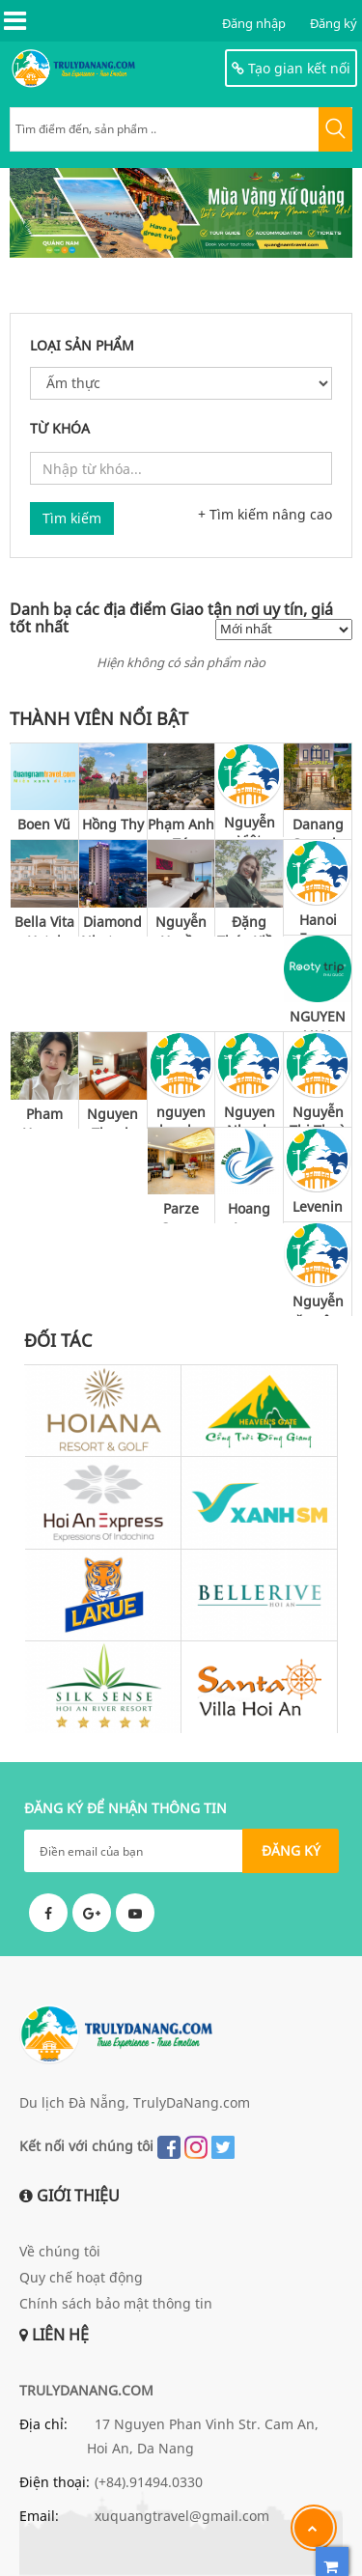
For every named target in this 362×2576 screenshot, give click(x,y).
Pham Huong (44, 1117)
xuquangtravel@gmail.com (182, 2515)
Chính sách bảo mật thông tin (115, 2303)
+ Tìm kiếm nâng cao (265, 514)
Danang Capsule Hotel (318, 827)
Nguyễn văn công (318, 1304)
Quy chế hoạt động (81, 2277)
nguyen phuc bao (181, 1115)
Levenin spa (317, 1209)
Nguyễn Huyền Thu (181, 924)
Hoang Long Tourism (249, 1211)
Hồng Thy (113, 824)
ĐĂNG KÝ (291, 1850)
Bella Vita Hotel (44, 924)
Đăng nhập (254, 23)
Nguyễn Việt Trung (249, 825)
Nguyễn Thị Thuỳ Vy (318, 1115)
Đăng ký (333, 23)
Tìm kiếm (71, 518)
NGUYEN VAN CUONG (318, 1019)
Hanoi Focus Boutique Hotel (318, 922)
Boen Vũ (43, 824)
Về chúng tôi (59, 2251)
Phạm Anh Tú (181, 827)
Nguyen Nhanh (249, 1115)
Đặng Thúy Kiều (249, 924)
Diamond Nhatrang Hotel (112, 924)
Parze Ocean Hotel (181, 1211)
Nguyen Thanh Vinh (112, 1117)
